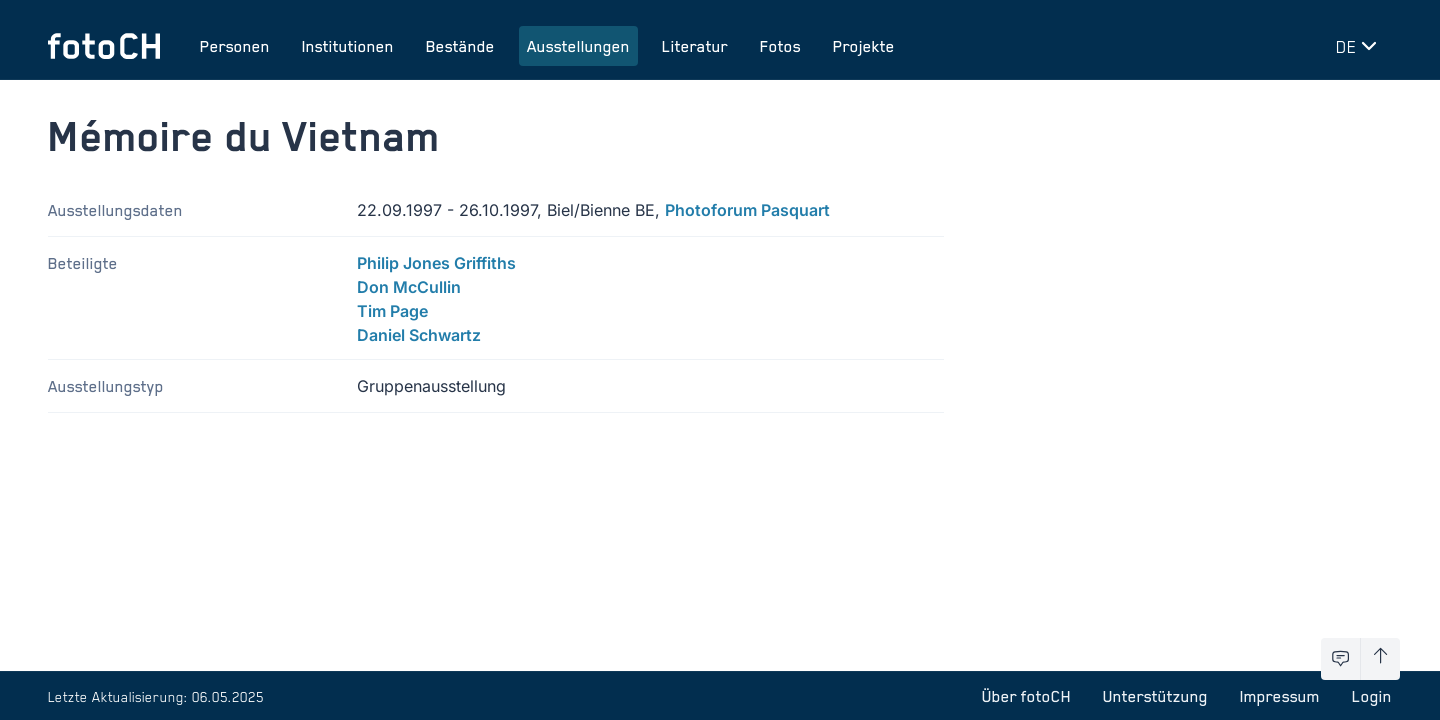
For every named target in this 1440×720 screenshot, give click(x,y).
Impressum (1280, 696)
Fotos (780, 46)
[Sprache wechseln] (1360, 46)
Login (1372, 696)
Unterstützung (1155, 696)
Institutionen (348, 46)
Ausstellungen (578, 46)
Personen (235, 46)
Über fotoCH (1026, 696)
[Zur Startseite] (104, 46)
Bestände (460, 46)
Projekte (864, 46)
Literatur (695, 46)
